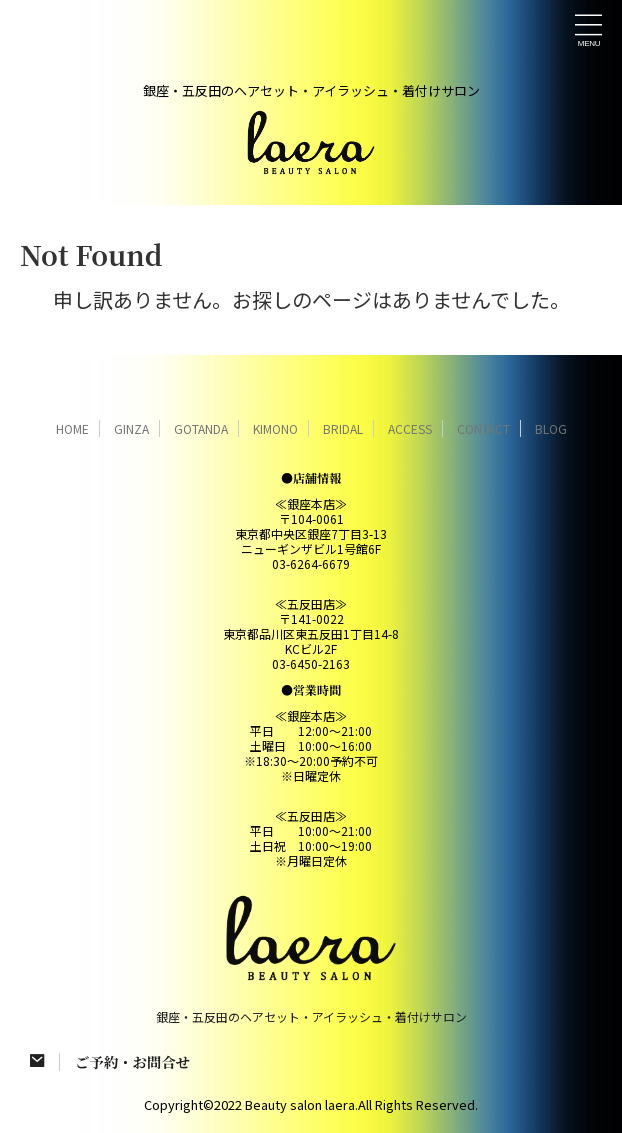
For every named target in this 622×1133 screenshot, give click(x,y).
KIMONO (275, 428)
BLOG (551, 428)
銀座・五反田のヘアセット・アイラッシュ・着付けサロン (311, 1016)
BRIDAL (343, 428)
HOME (72, 428)
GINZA (131, 428)
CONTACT (483, 428)
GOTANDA (201, 428)
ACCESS (410, 428)
